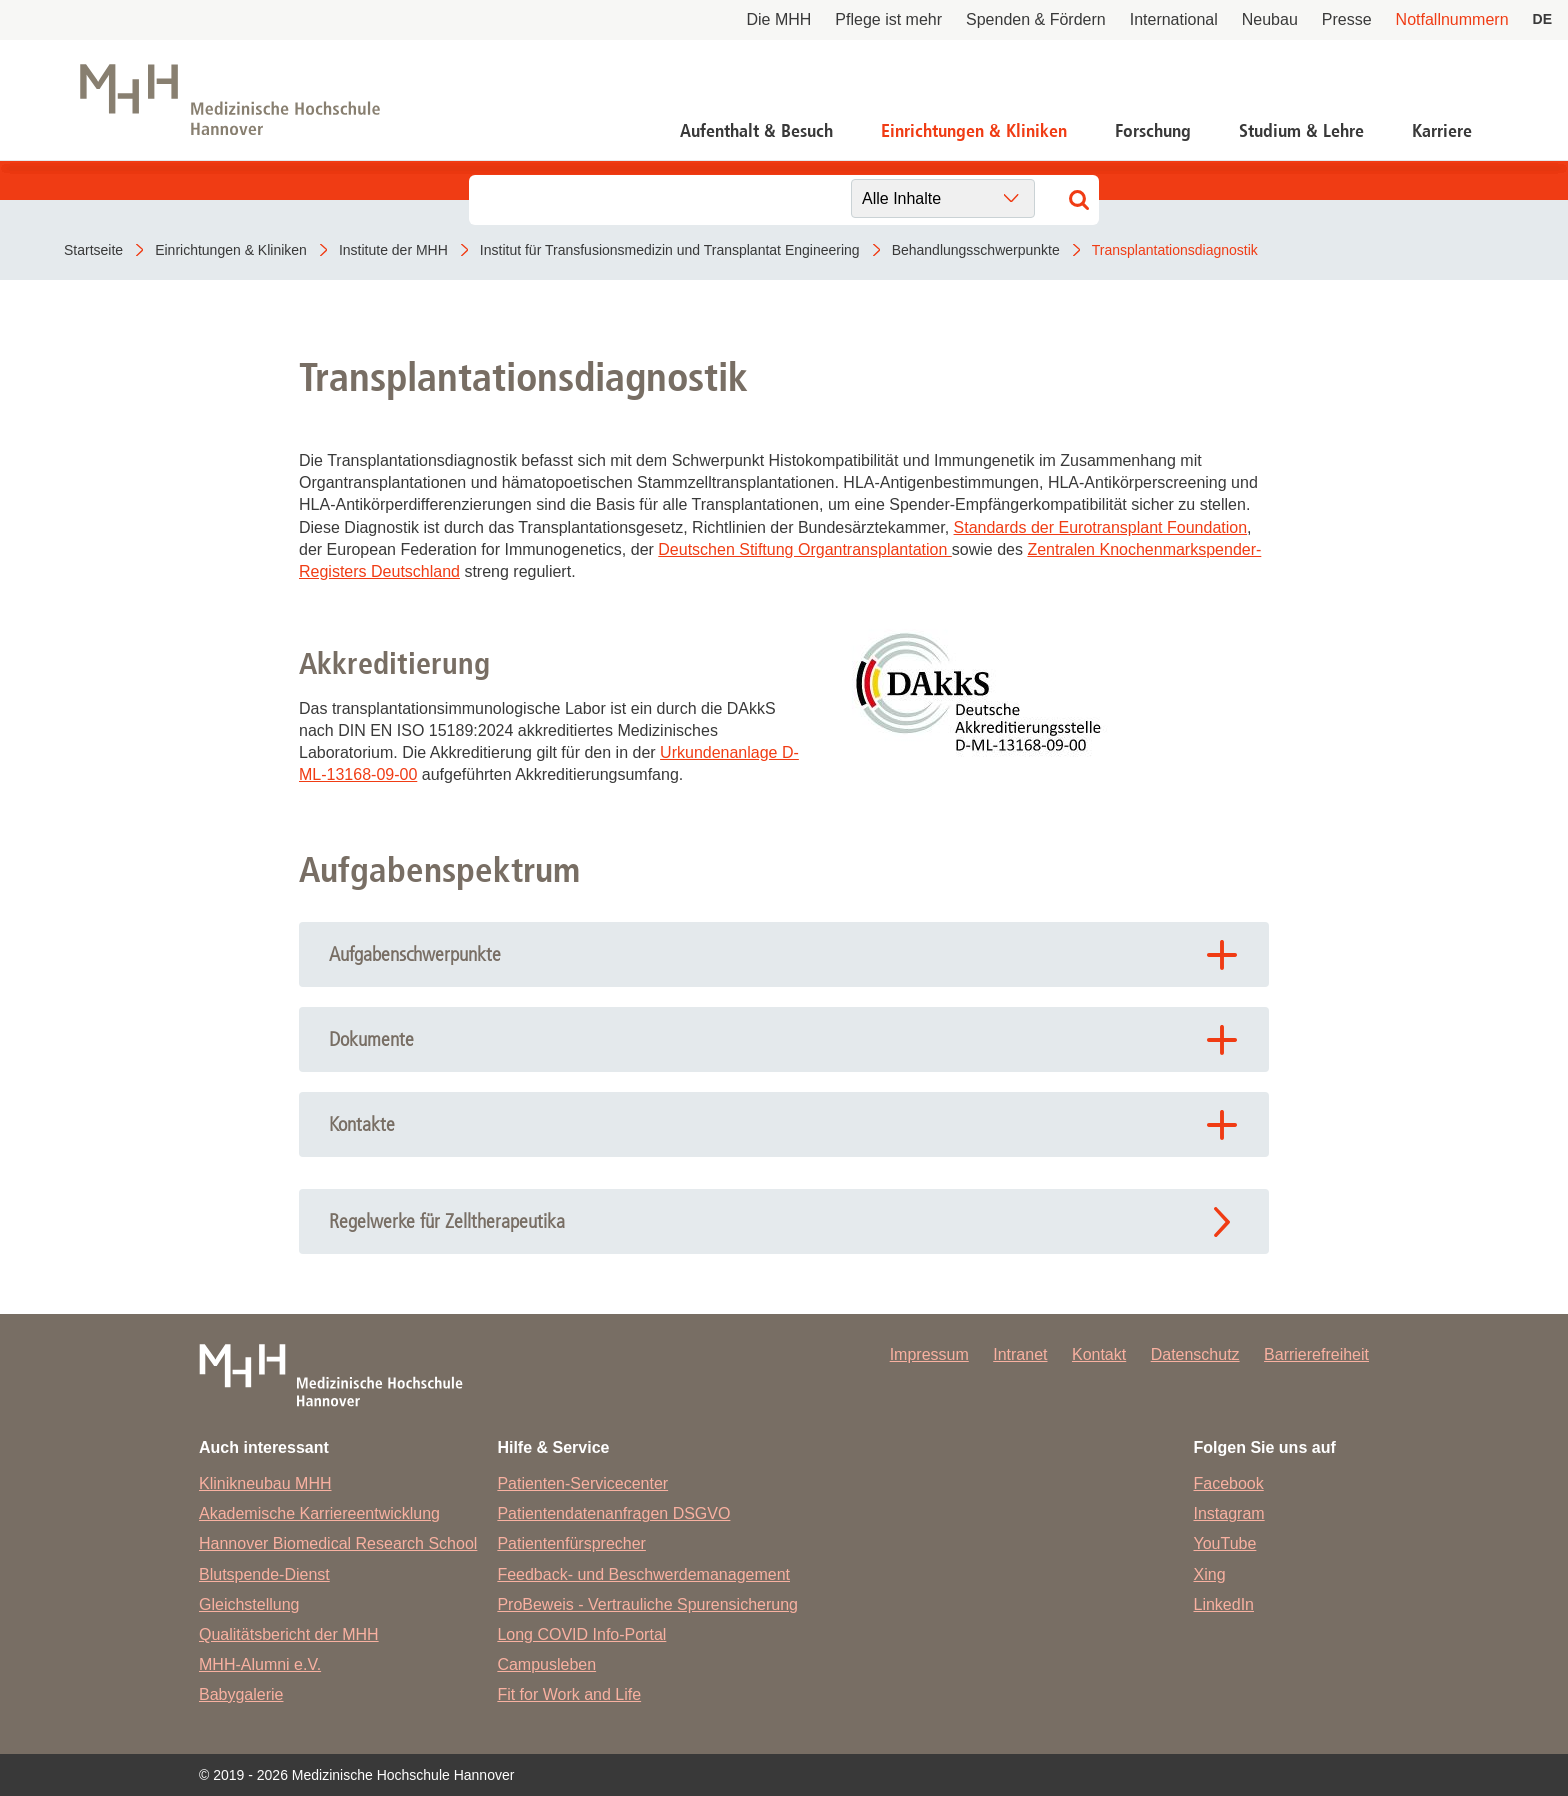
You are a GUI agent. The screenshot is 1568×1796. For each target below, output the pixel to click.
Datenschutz (1195, 1354)
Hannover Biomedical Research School (338, 1543)
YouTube (1225, 1543)
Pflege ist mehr (888, 19)
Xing (1210, 1574)
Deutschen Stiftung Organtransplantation (805, 549)
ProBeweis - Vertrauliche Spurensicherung (647, 1604)
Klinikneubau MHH (265, 1483)
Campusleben (546, 1664)
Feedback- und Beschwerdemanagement (643, 1574)
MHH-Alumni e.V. (260, 1664)
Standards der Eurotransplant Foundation (1101, 527)
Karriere (1442, 131)
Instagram (1229, 1513)
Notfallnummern (1452, 19)
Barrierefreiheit (1316, 1354)
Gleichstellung (249, 1604)
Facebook (1229, 1483)
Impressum (929, 1354)
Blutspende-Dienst (264, 1574)
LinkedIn (1224, 1604)
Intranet (1020, 1354)
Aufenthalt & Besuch (756, 131)
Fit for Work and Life (569, 1694)
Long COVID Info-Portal (581, 1634)
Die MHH (778, 19)
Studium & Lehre (1301, 131)
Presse (1347, 19)
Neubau (1270, 19)
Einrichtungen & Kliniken (974, 131)
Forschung (1153, 131)
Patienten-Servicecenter (582, 1483)
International (1174, 19)
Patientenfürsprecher (571, 1543)
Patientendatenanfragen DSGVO (613, 1513)
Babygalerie (241, 1694)
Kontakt (1099, 1354)
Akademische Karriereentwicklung (319, 1513)
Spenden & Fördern (1036, 19)
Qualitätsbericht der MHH (289, 1634)
